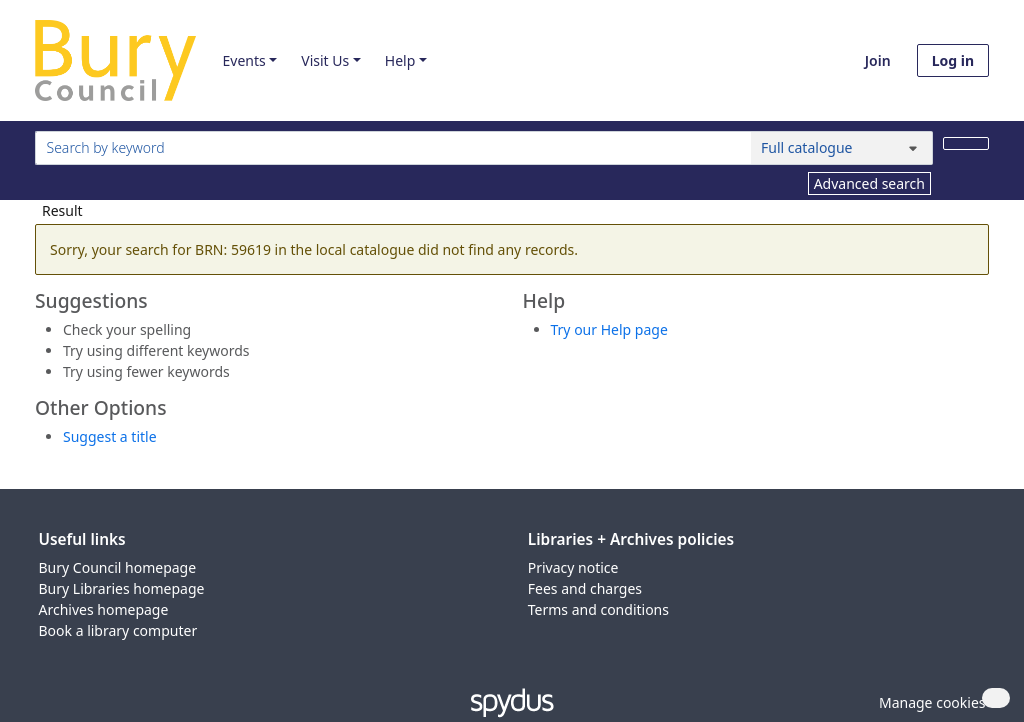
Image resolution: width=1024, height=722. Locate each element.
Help (400, 60)
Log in (953, 60)
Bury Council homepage (118, 567)
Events (243, 60)
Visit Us (325, 60)
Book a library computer (118, 630)
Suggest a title (110, 436)
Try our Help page (609, 329)
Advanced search (869, 183)
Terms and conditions (598, 609)
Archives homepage (104, 609)
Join (878, 60)
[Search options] (842, 148)
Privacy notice (573, 567)
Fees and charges (585, 588)
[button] (929, 702)
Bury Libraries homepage (122, 588)
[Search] (966, 143)
